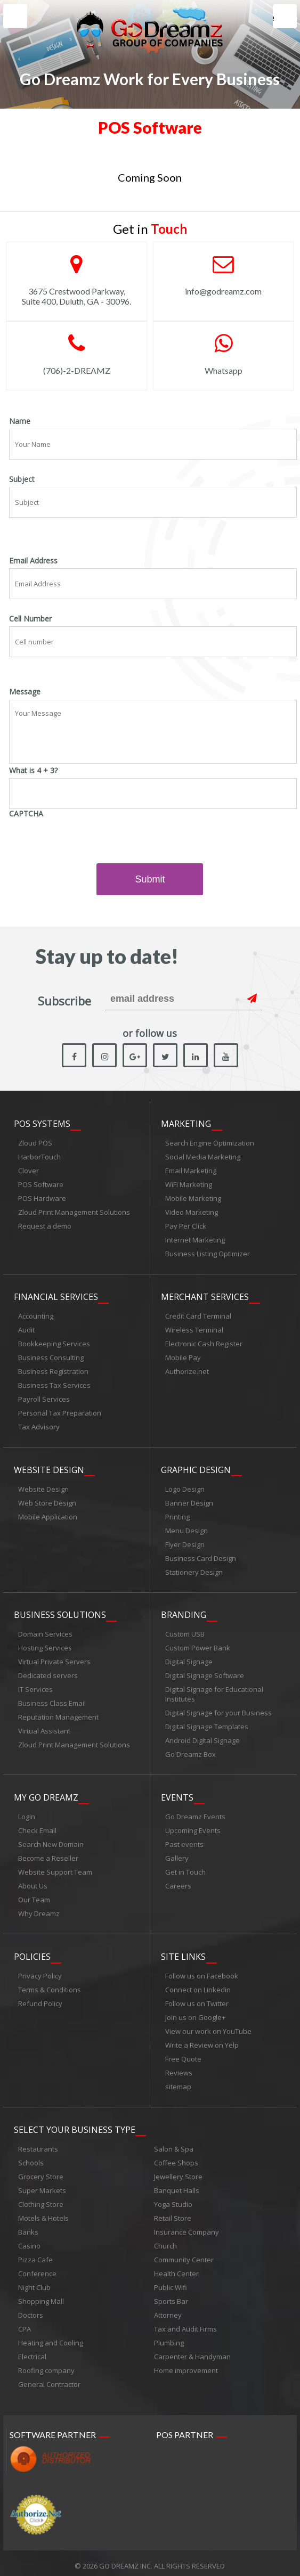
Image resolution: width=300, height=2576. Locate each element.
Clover (28, 1171)
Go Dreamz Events (195, 1813)
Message (24, 692)
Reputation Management (58, 1715)
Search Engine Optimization (209, 1143)
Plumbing (169, 2337)
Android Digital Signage (202, 1738)
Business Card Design (200, 1556)
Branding (183, 1612)
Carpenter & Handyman (192, 2351)
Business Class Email (52, 1701)
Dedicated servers (48, 1673)
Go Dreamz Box (190, 1752)
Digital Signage (189, 1659)
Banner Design (189, 1501)
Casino (29, 2240)
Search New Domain (51, 1841)
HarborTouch (39, 1157)
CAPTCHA (26, 814)
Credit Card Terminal (198, 1315)
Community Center (184, 2254)
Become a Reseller (48, 1855)
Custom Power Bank (197, 1645)
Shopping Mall (41, 2296)
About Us (32, 1882)
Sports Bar (171, 2296)
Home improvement (186, 2365)
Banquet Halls (176, 2185)
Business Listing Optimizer (207, 1254)
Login (26, 1813)
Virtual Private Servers (54, 1659)
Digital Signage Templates (206, 1724)
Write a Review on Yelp (202, 2041)
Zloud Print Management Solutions (74, 1212)
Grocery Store (40, 2171)
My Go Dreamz (46, 1794)
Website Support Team (55, 1869)
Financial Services (56, 1296)
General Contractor (49, 2379)
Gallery (177, 1855)
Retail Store (172, 2213)
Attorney (168, 2310)
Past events (184, 1841)
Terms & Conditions (49, 1985)
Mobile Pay (183, 1357)
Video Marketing (191, 1212)
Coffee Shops (176, 2157)
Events (177, 1794)
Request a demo (44, 1226)
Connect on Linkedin (198, 1985)
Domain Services (45, 1632)
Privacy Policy (40, 1971)
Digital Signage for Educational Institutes (214, 1692)
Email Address (33, 561)
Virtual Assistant (44, 1728)
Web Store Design (47, 1501)
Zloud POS (35, 1143)
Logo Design (185, 1487)
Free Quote (183, 2054)
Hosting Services (45, 1645)
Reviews (178, 2068)
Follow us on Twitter (197, 1999)
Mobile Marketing (193, 1199)
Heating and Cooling (50, 2337)
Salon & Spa (173, 2143)
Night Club (34, 2282)
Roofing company (46, 2365)
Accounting (35, 1315)
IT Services (35, 1687)
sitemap (178, 2082)
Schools (31, 2157)
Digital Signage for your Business (218, 1710)
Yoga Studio (173, 2199)
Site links (183, 1952)
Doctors (30, 2310)
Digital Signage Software (204, 1673)
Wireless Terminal (194, 1329)
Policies (32, 1952)
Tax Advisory (39, 1426)
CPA (24, 2323)
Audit (26, 1329)
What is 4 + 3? (33, 770)
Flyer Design (185, 1543)
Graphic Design (196, 1468)
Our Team (34, 1896)
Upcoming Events (193, 1827)
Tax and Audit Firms (185, 2323)
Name (19, 421)
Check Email (37, 1827)
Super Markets (42, 2185)
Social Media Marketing (202, 1157)
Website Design (49, 1468)
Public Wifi (170, 2282)
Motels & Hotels (43, 2213)
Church (165, 2240)
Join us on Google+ (195, 2013)
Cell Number (30, 619)
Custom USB (185, 1632)
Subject (22, 479)
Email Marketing (190, 1171)
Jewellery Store (178, 2171)
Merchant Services (205, 1296)
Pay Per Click (185, 1226)
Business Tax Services (54, 1384)
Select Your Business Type (74, 2124)
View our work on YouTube (208, 2027)
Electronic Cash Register (203, 1343)
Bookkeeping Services (54, 1343)
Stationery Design (194, 1570)
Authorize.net (187, 1371)
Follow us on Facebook (201, 1971)
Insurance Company (186, 2226)
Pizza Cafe (35, 2254)
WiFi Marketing (188, 1185)
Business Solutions (60, 1612)
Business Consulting (51, 1357)
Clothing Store (40, 2199)
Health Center (176, 2268)
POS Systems (42, 1124)
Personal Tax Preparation (59, 1412)
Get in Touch (185, 1869)
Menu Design (186, 1529)
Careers (178, 1882)
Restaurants (38, 2143)
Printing (177, 1515)
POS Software (40, 1185)
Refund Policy (40, 1999)
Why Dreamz (39, 1910)
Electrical (32, 2351)
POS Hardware (42, 1199)
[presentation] (90, 842)
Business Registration (53, 1371)
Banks (28, 2226)
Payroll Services (44, 1398)
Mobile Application (47, 1515)
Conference (37, 2268)
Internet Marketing (195, 1240)
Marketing (186, 1124)
